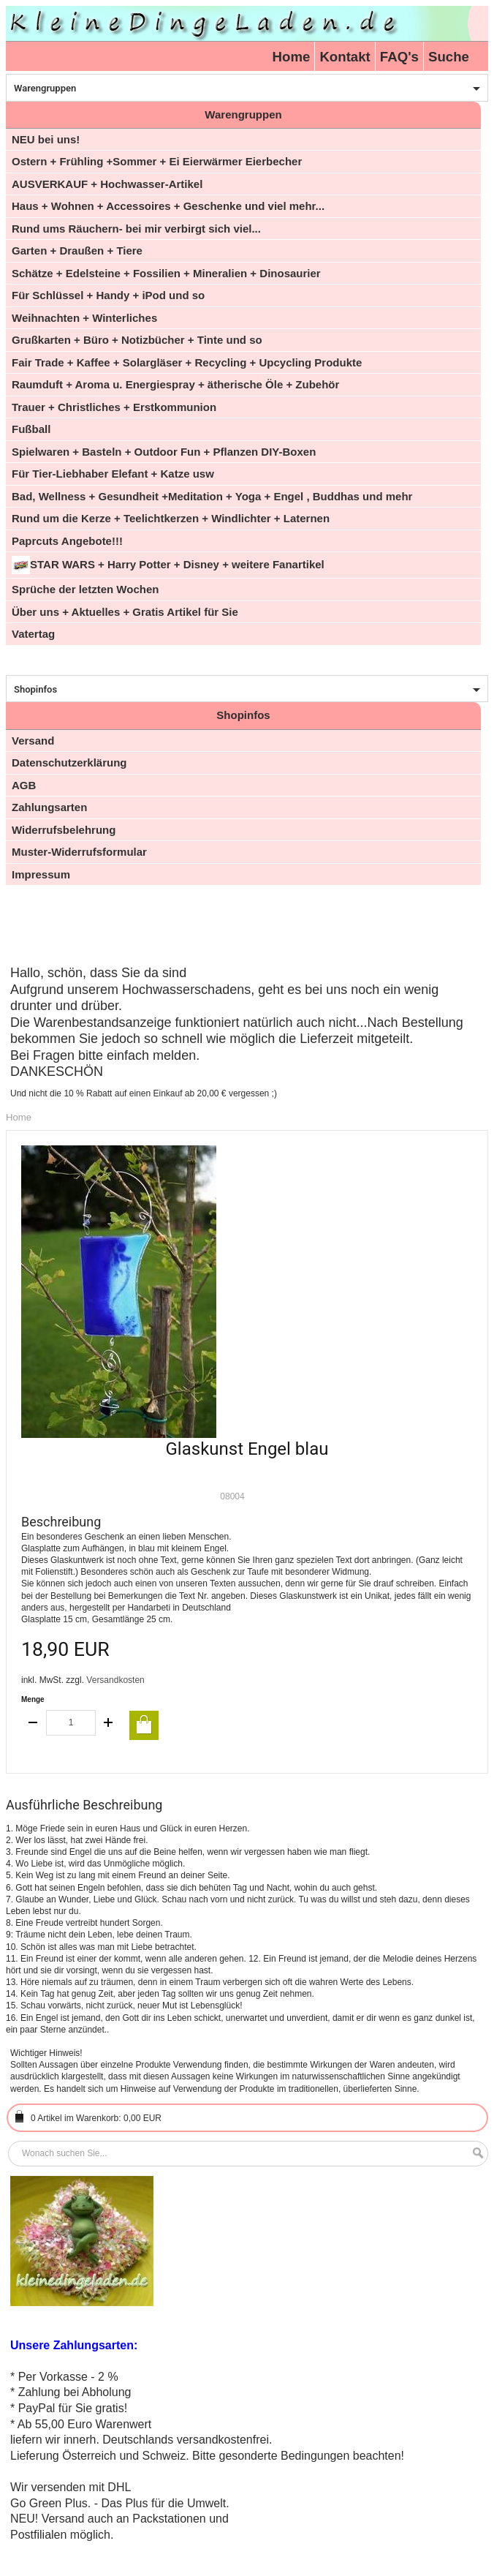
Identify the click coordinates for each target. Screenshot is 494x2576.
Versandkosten (115, 1680)
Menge (33, 1699)
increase (108, 1723)
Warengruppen (45, 88)
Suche (448, 56)
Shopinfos (35, 689)
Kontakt (344, 56)
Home (292, 56)
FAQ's (399, 56)
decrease (33, 1723)
